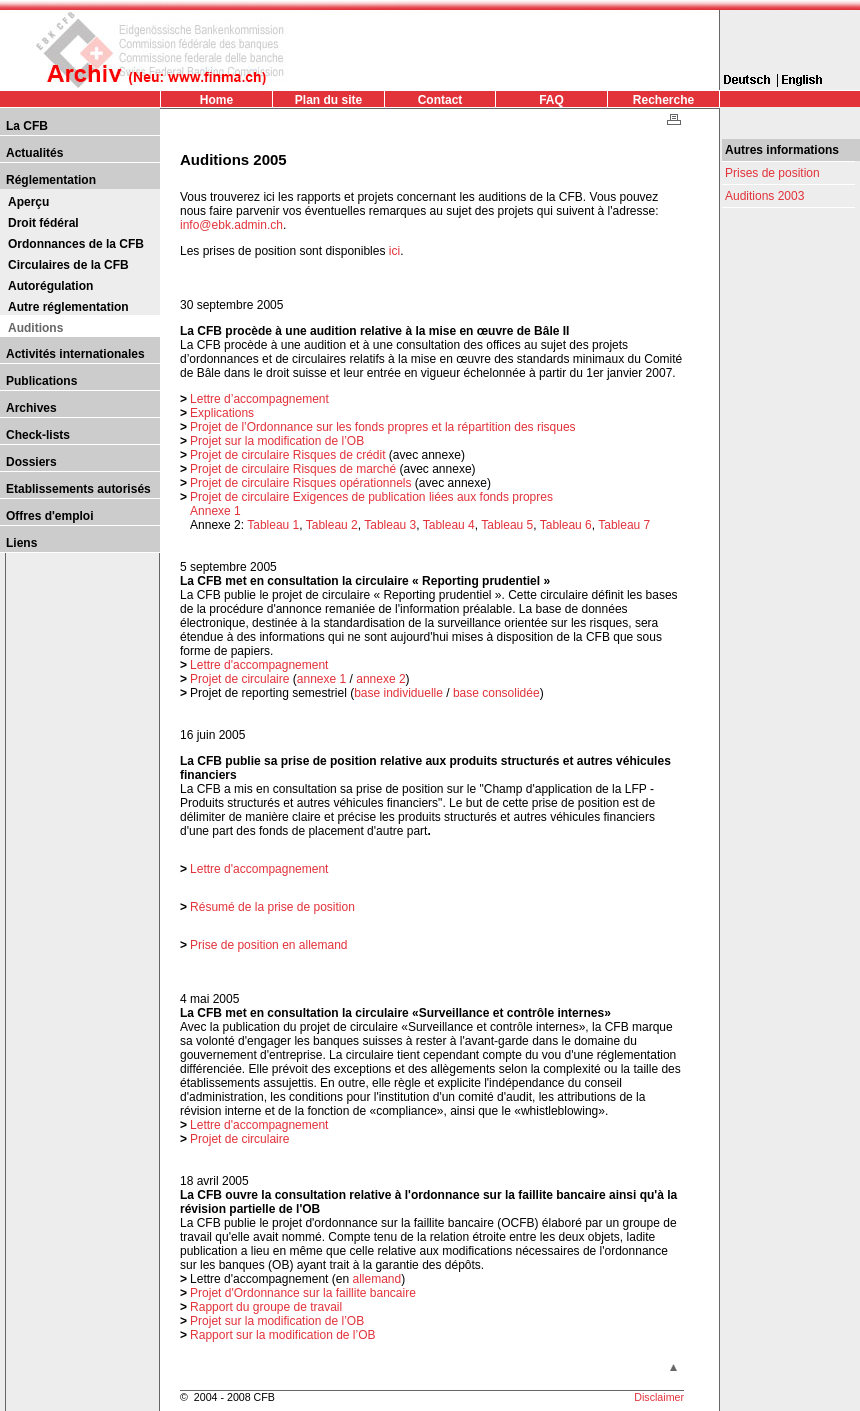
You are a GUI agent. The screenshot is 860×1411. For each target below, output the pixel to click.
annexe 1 (321, 679)
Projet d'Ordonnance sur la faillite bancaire (303, 1293)
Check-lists (38, 435)
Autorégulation (50, 286)
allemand (376, 1279)
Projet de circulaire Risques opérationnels (300, 483)
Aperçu (28, 202)
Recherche (663, 100)
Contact (440, 100)
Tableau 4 (449, 525)
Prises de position (772, 173)
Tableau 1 (273, 525)
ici (394, 251)
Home (216, 100)
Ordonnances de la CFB (76, 244)
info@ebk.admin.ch (231, 225)
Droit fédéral (43, 223)
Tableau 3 (390, 525)
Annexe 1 (215, 511)
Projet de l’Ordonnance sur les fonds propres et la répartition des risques (383, 427)
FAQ (551, 100)
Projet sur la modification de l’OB (277, 441)
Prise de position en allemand (268, 945)
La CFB (27, 126)
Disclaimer (659, 1397)
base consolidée (496, 693)
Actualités (34, 153)
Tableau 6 (566, 525)
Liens (21, 543)
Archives (31, 408)
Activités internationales (75, 354)
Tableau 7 (624, 525)
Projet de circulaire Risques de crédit (287, 455)
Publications (41, 381)
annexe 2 (380, 679)
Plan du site (328, 100)
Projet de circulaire (239, 679)
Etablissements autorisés (78, 489)
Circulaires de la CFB (68, 265)
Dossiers (31, 462)
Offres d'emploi (50, 516)
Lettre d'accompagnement (259, 665)
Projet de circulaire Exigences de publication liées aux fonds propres (371, 497)
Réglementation (51, 180)
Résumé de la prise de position (272, 907)
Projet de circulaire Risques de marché (293, 469)
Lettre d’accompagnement (259, 399)
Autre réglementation (68, 307)
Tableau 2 (332, 525)
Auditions (35, 328)
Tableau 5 (507, 525)
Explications (222, 413)
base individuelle (398, 693)
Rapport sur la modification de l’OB (282, 1335)
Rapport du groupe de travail (266, 1307)
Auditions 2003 (764, 196)
